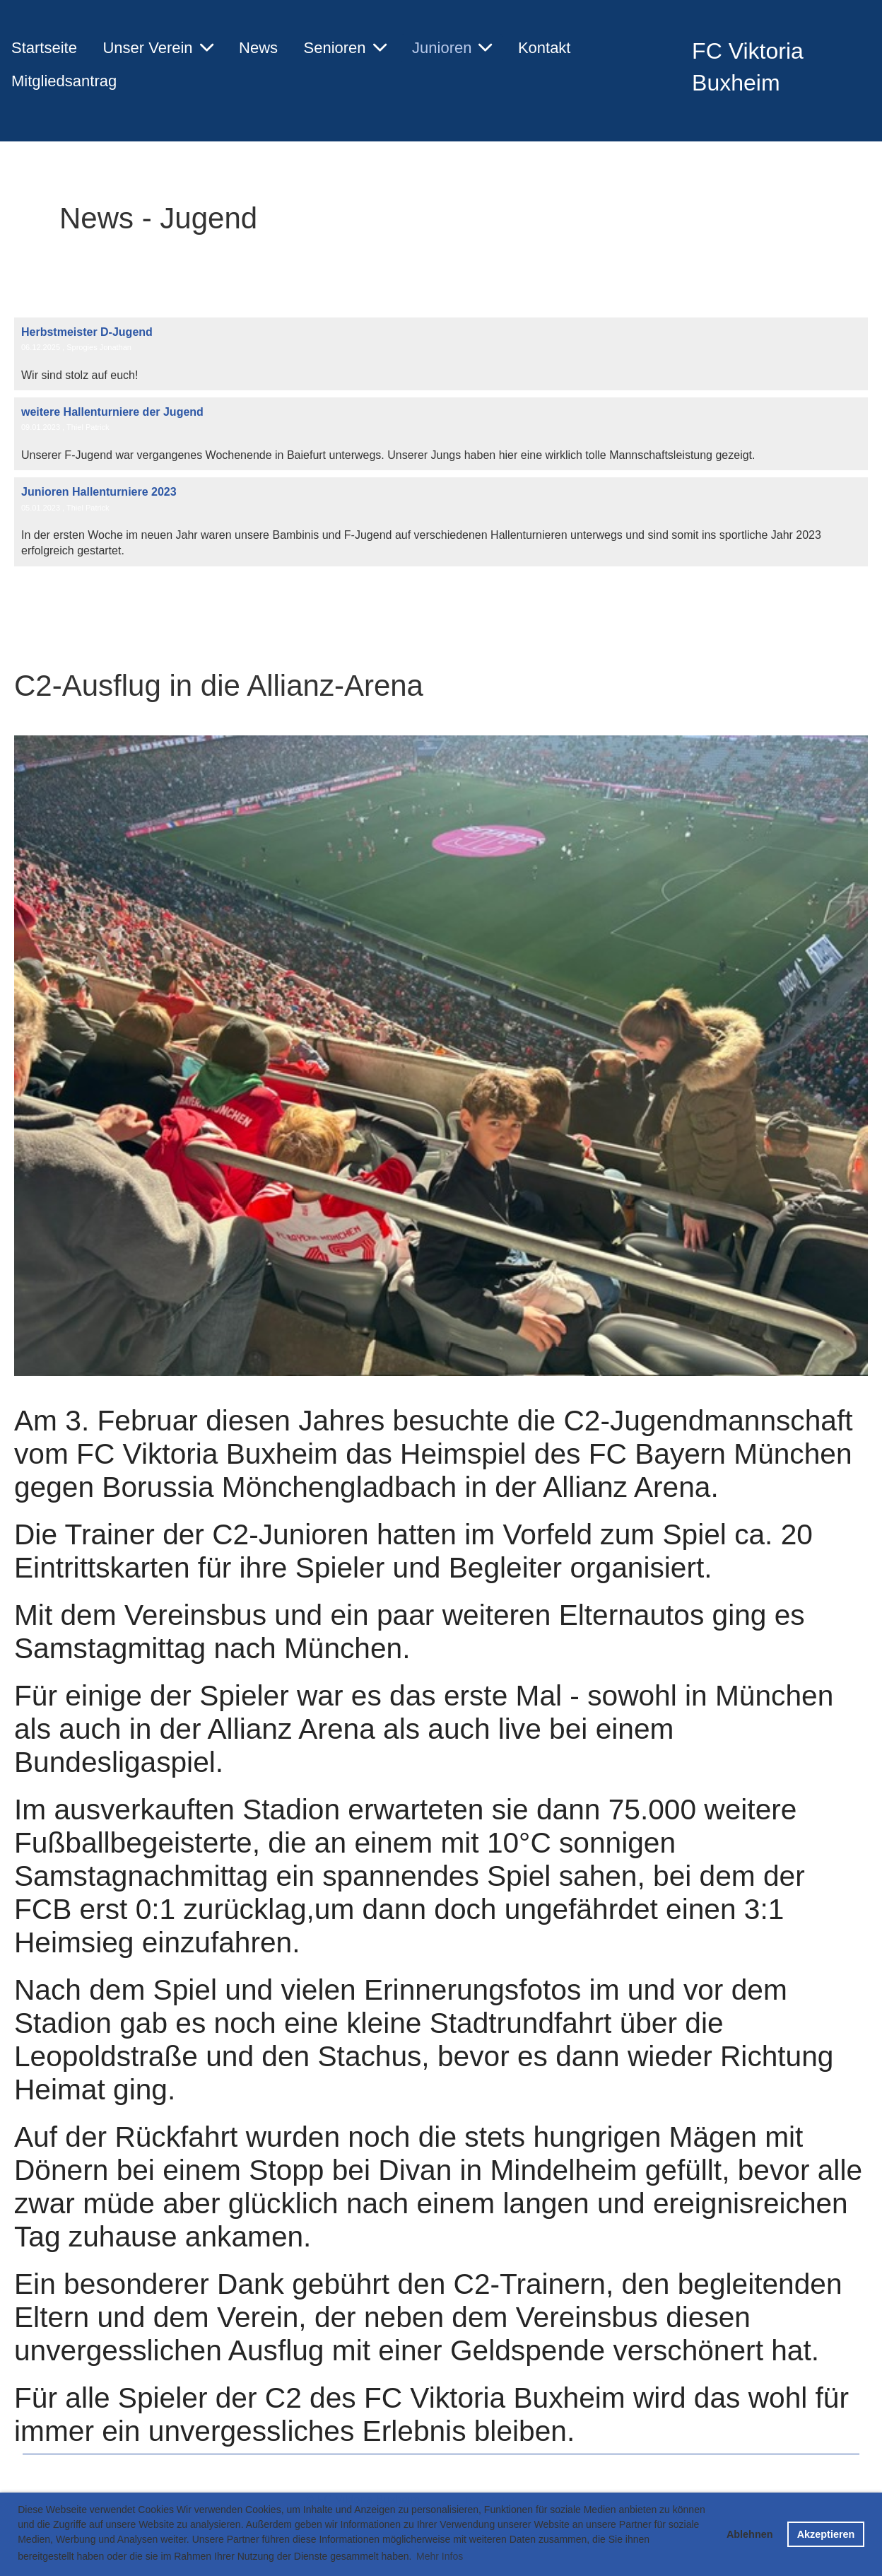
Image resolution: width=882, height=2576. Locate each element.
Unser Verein (157, 48)
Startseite (44, 48)
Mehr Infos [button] (439, 2556)
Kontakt (544, 48)
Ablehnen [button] (750, 2534)
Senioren (345, 48)
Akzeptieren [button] (826, 2534)
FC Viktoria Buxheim (748, 66)
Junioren (452, 48)
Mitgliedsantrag (64, 81)
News (258, 48)
